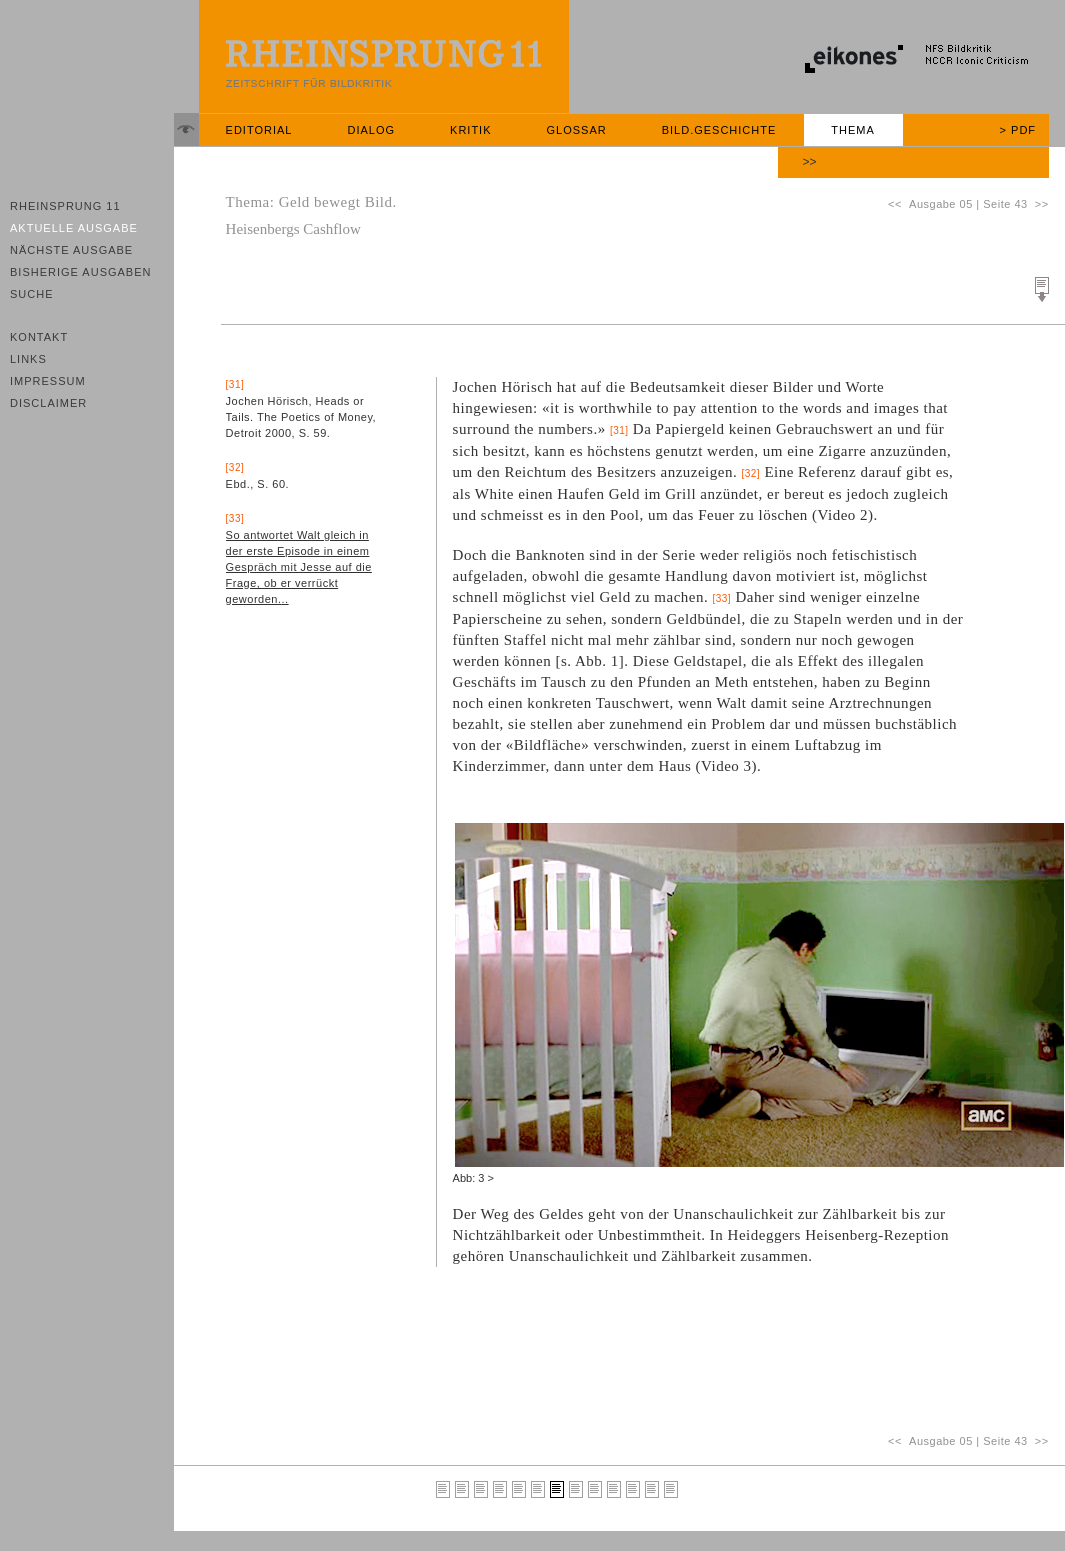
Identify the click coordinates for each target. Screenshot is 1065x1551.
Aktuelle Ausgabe (74, 228)
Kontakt (39, 337)
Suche (32, 294)
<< (898, 204)
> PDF (1018, 130)
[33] (721, 598)
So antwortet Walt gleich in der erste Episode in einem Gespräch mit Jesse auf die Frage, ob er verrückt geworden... (299, 567)
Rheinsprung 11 (65, 206)
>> (810, 162)
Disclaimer (48, 403)
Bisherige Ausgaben (80, 272)
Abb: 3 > (473, 1178)
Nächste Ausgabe (71, 250)
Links (28, 359)
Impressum (48, 381)
